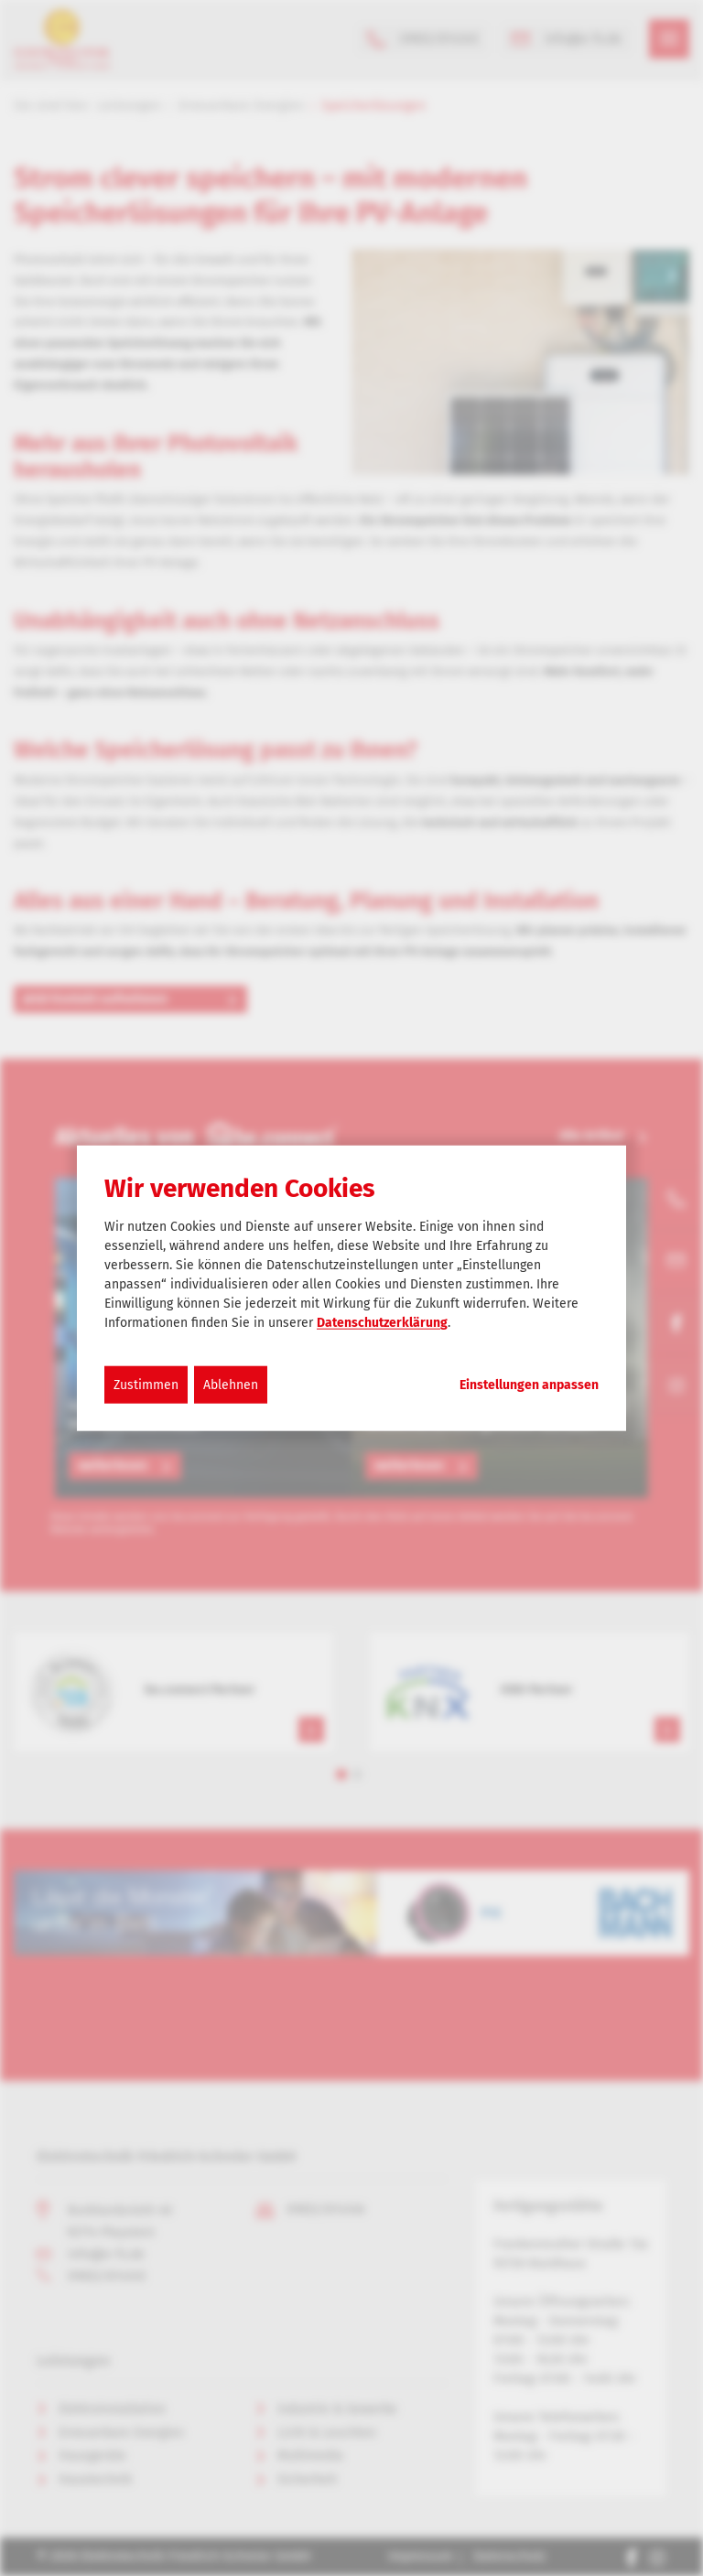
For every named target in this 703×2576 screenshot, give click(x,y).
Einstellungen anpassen (529, 1385)
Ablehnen (230, 1385)
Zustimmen (146, 1385)
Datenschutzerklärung (382, 1323)
